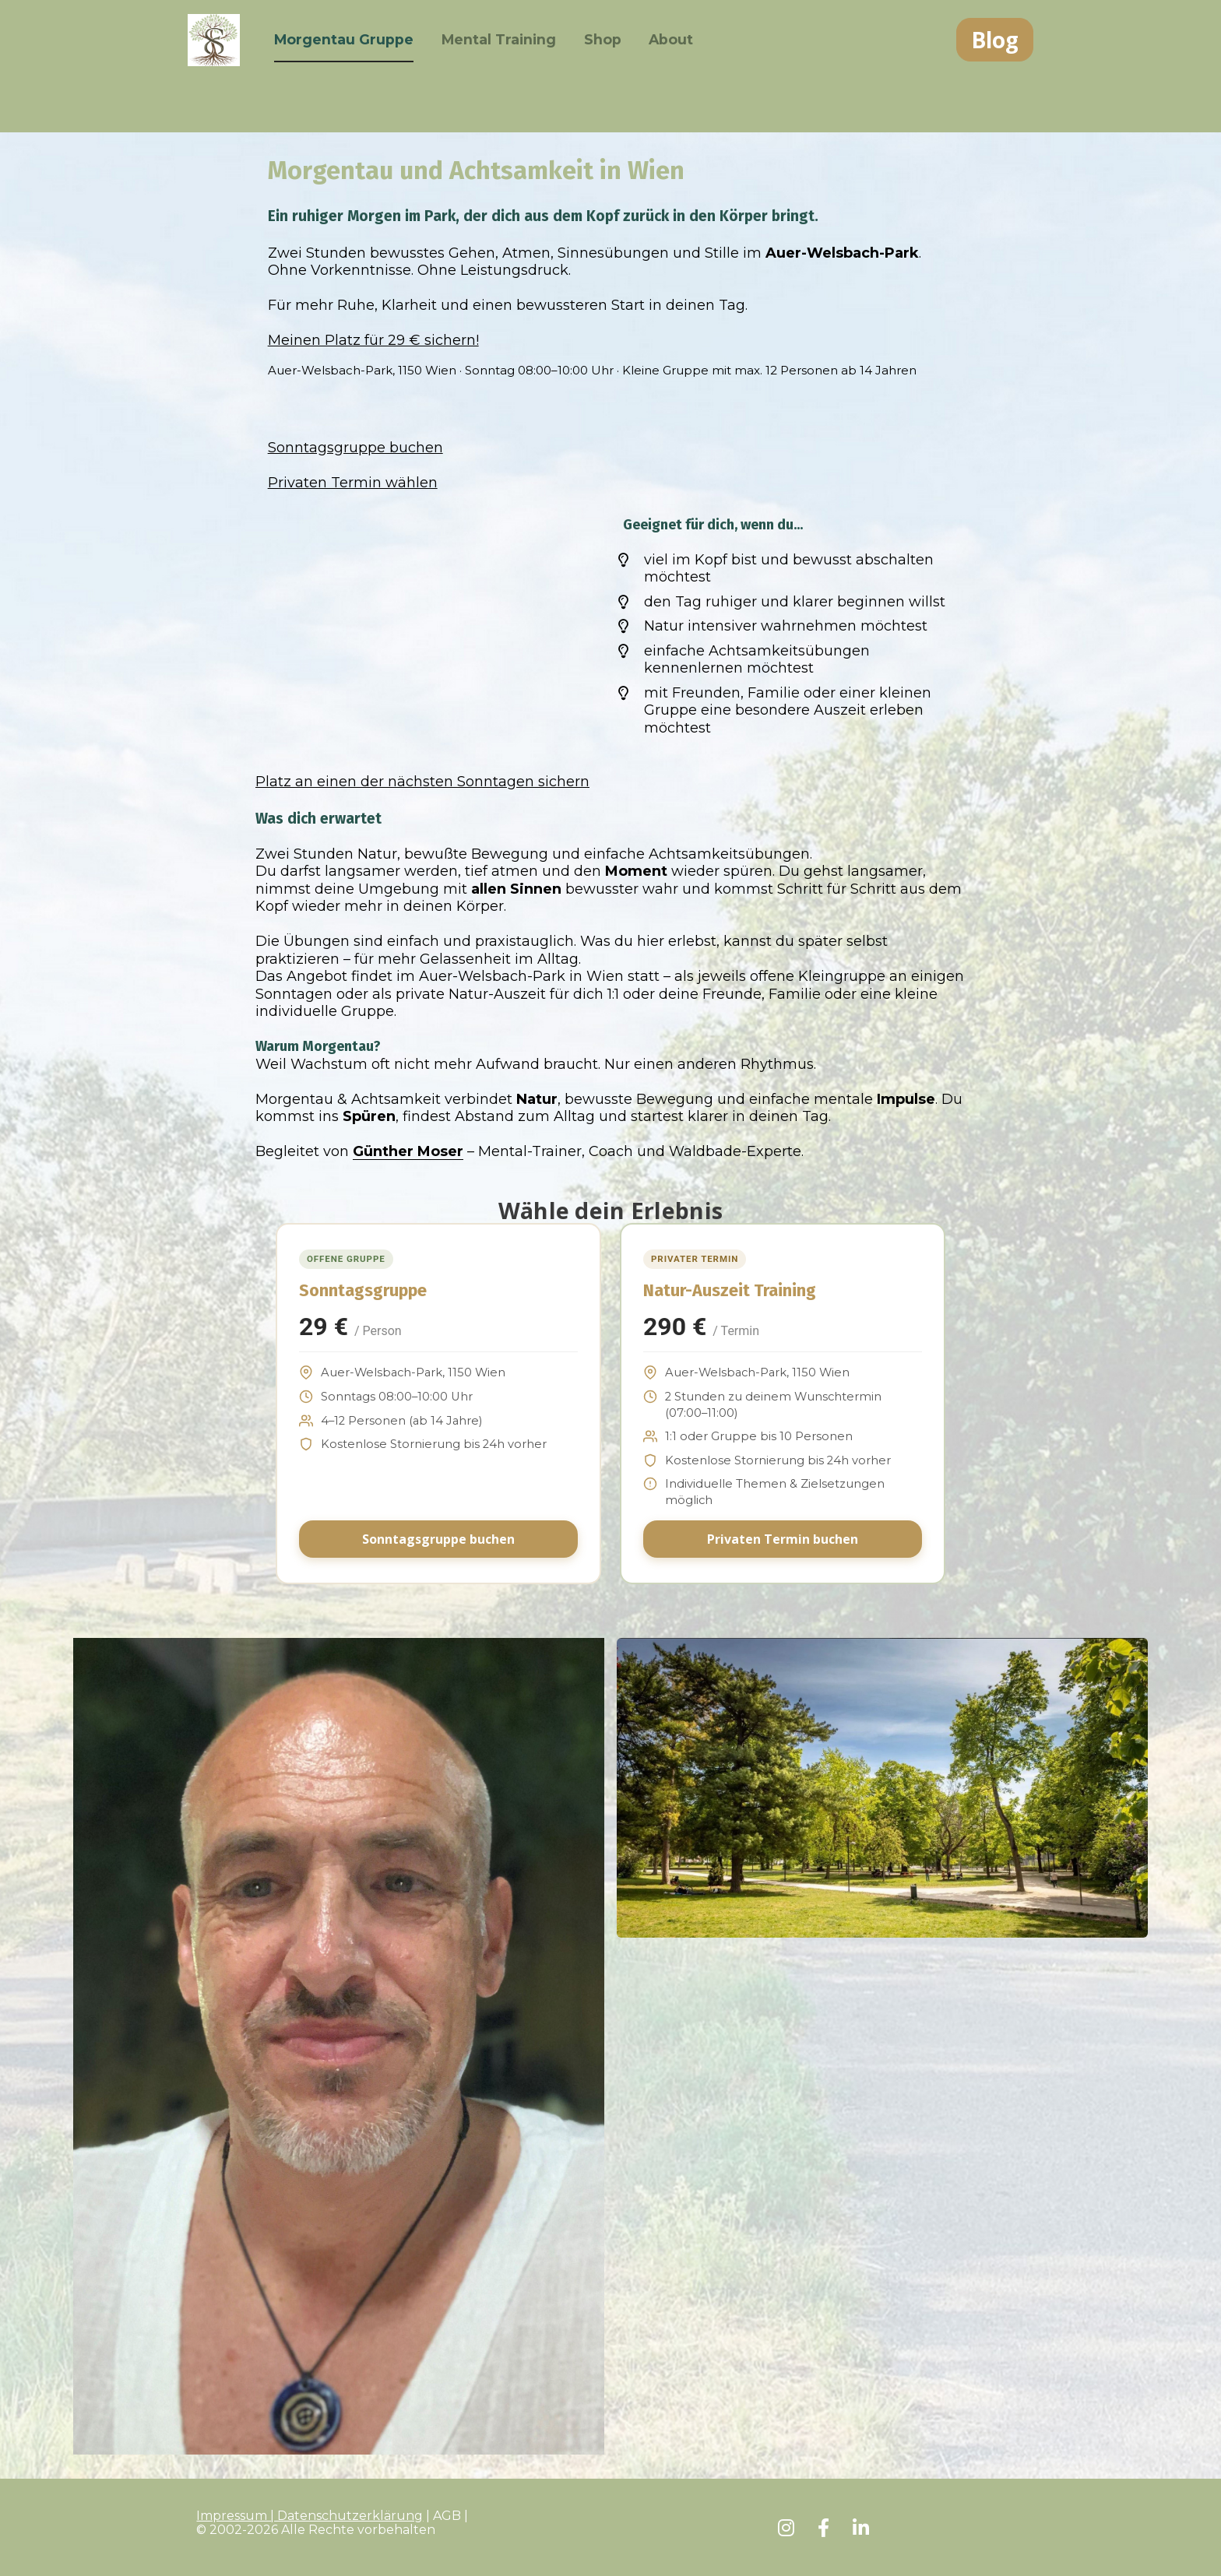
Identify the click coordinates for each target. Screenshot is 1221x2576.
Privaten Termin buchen (782, 1539)
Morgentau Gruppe (360, 66)
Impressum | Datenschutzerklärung (309, 2515)
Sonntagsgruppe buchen (438, 1539)
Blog (995, 66)
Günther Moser (408, 1151)
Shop (619, 66)
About (688, 66)
